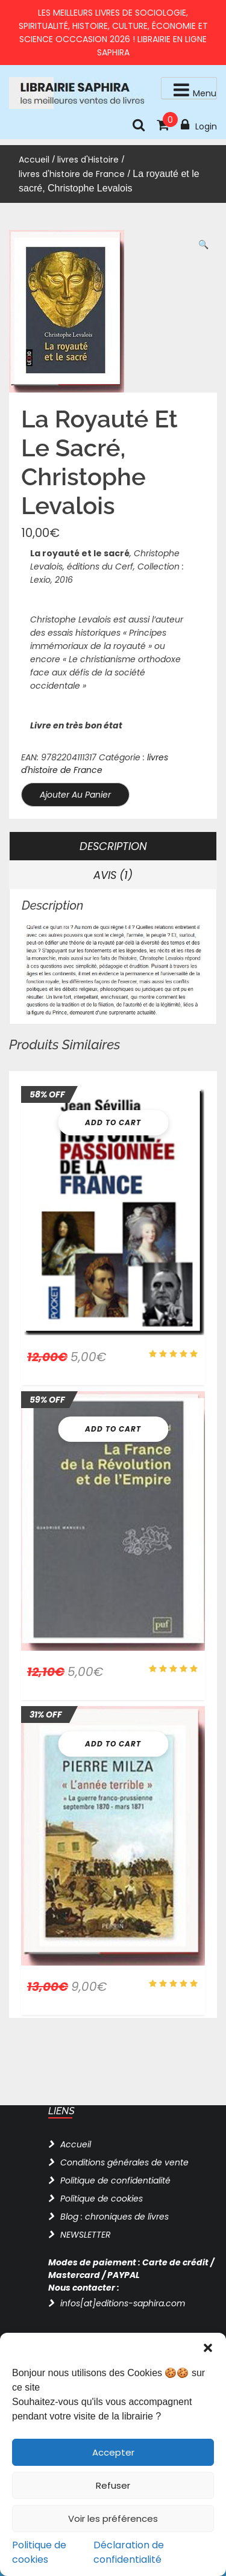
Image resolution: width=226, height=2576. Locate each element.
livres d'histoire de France (72, 174)
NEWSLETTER (85, 2235)
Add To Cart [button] (113, 1122)
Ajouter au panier (75, 795)
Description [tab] (113, 846)
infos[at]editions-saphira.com (122, 2303)
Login (199, 125)
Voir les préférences (113, 2518)
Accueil (34, 160)
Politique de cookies (39, 2552)
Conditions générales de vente (124, 2162)
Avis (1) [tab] (113, 875)
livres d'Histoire (88, 160)
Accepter (113, 2452)
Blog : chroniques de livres (114, 2217)
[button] (208, 2348)
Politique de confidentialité (115, 2180)
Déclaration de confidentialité (128, 2552)
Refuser (113, 2485)
